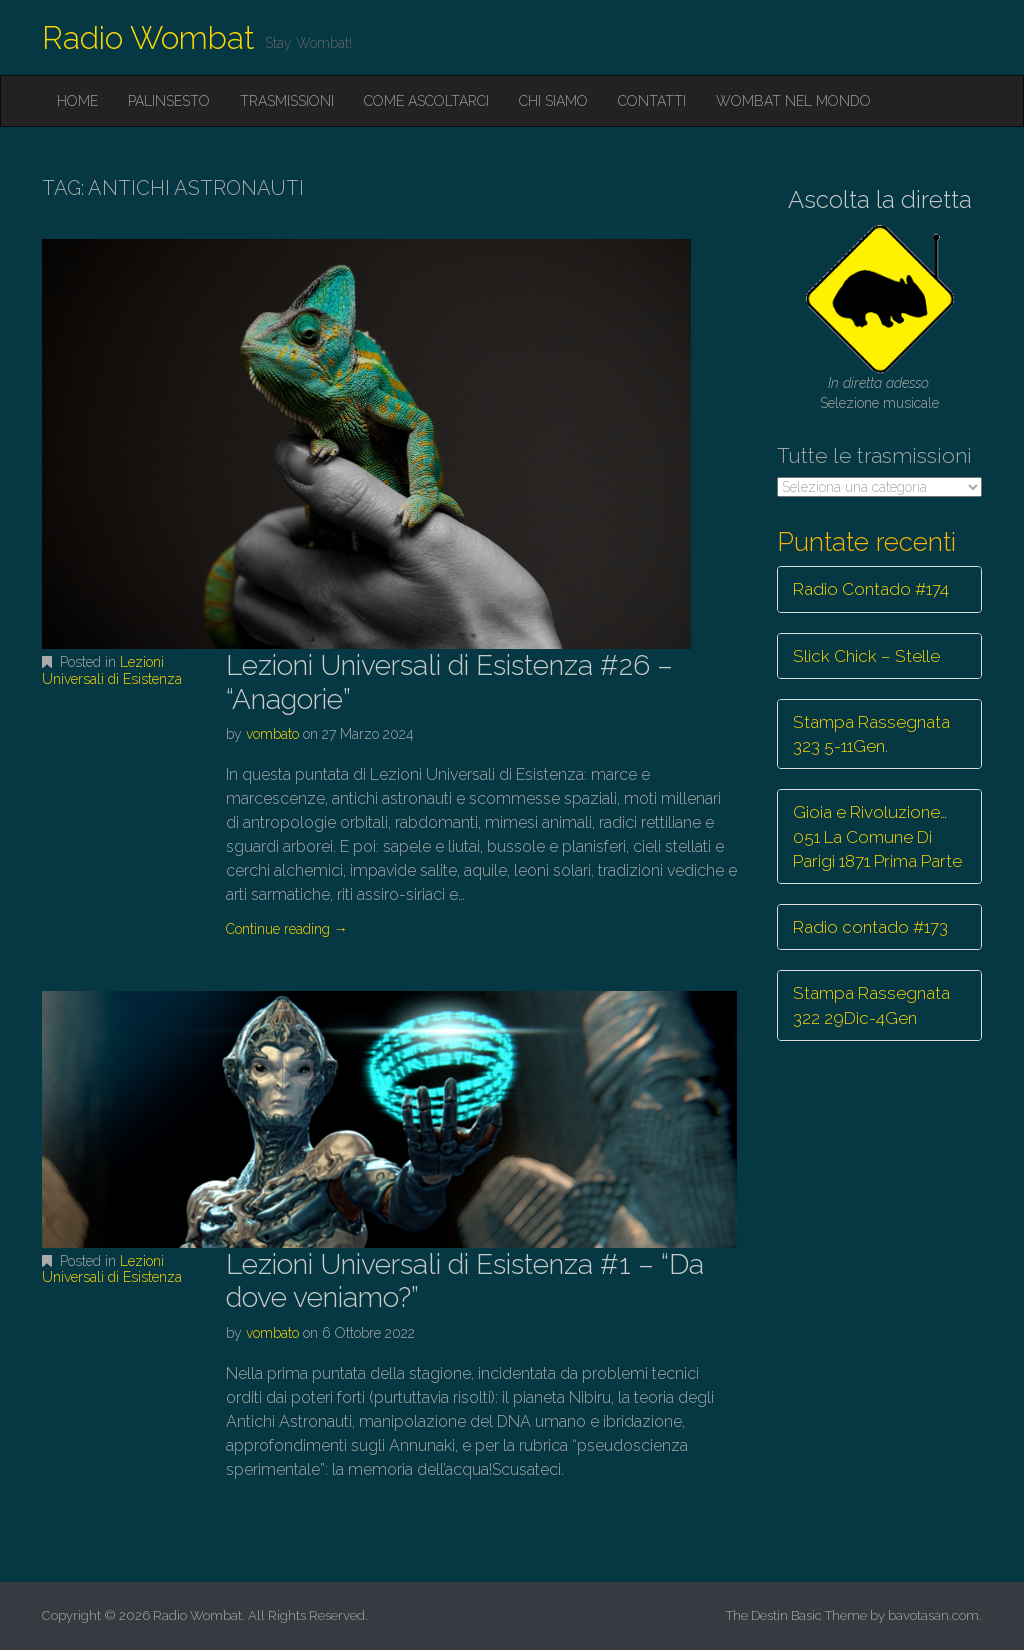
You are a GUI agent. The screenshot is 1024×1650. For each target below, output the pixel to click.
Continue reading (287, 929)
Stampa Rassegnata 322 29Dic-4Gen (871, 1005)
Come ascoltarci (426, 101)
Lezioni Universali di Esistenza (112, 670)
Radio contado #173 (870, 927)
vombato (272, 734)
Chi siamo (553, 101)
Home (77, 101)
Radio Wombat (148, 37)
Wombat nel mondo (793, 101)
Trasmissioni (287, 101)
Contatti (652, 101)
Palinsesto (169, 101)
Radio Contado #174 (871, 589)
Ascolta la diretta (880, 199)
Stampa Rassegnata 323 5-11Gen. (871, 734)
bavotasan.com (933, 1615)
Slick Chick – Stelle (866, 656)
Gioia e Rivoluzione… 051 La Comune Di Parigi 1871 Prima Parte (877, 836)
